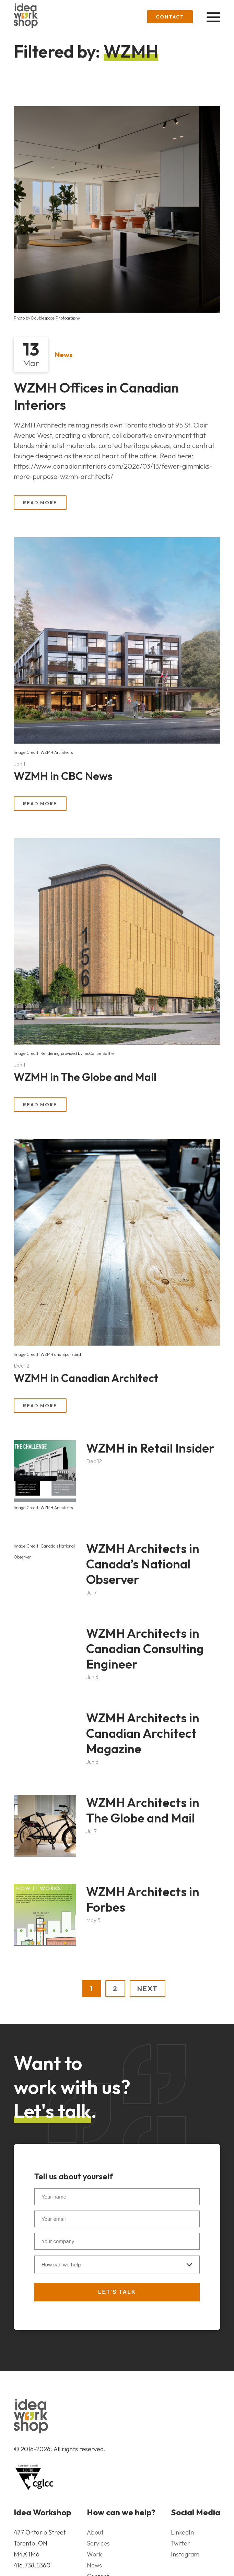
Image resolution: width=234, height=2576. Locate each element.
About (95, 2532)
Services (98, 2543)
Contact (170, 17)
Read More (40, 502)
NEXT (147, 1988)
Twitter (180, 2543)
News (63, 354)
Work (94, 2554)
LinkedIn (182, 2532)
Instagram (185, 2554)
